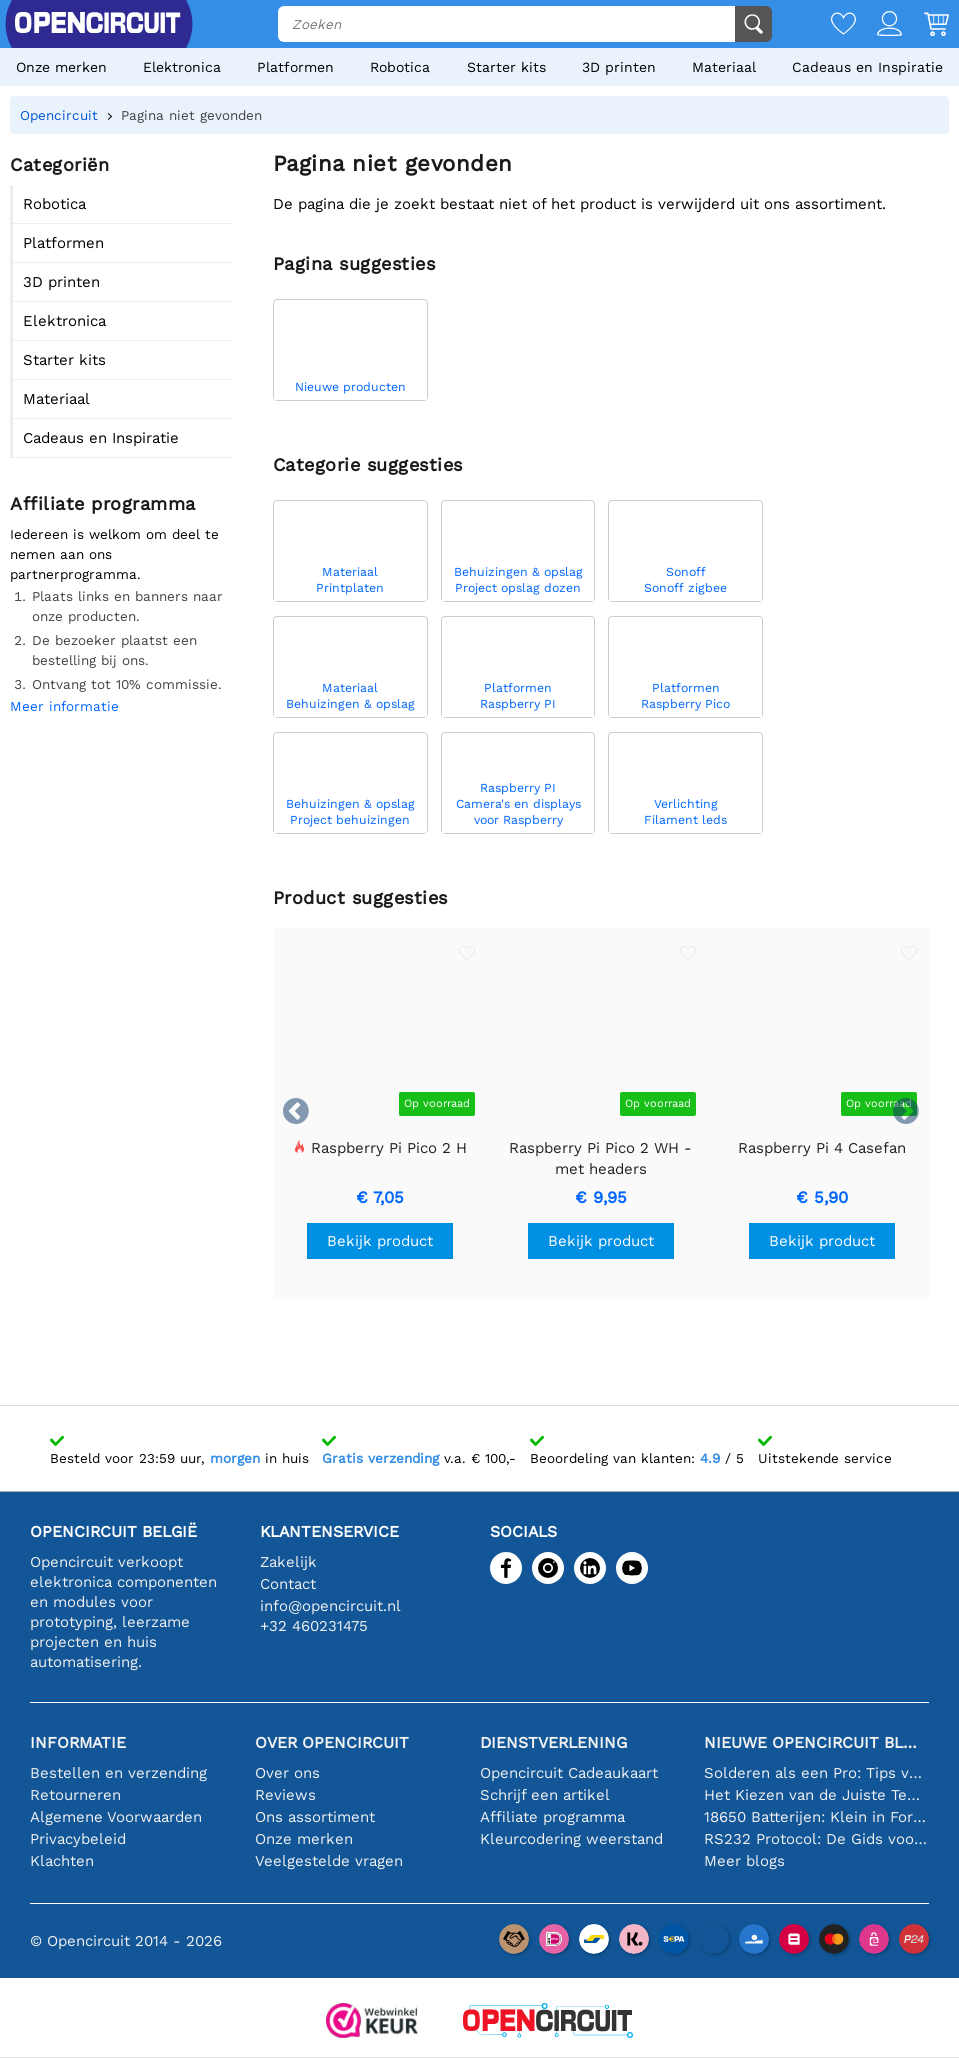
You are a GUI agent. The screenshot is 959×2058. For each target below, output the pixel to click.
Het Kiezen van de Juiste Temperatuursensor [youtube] (816, 1795)
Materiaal (724, 67)
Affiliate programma (552, 1817)
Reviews (285, 1795)
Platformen (295, 67)
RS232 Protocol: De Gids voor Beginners (816, 1839)
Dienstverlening (553, 1742)
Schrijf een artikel (545, 1795)
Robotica (400, 67)
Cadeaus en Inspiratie (867, 67)
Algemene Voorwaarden (116, 1817)
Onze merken (61, 67)
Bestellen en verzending (118, 1773)
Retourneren (75, 1795)
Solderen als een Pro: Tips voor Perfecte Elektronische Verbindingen (816, 1773)
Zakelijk (288, 1562)
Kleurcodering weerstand (571, 1839)
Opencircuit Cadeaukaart (569, 1773)
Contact (288, 1584)
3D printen (619, 67)
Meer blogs (744, 1861)
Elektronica (182, 67)
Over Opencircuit (332, 1742)
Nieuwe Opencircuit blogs (816, 1742)
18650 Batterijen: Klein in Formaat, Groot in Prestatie (816, 1817)
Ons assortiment (315, 1817)
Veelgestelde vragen (329, 1861)
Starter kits (506, 67)
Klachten (62, 1861)
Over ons (287, 1773)
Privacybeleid (78, 1839)
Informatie (78, 1742)
